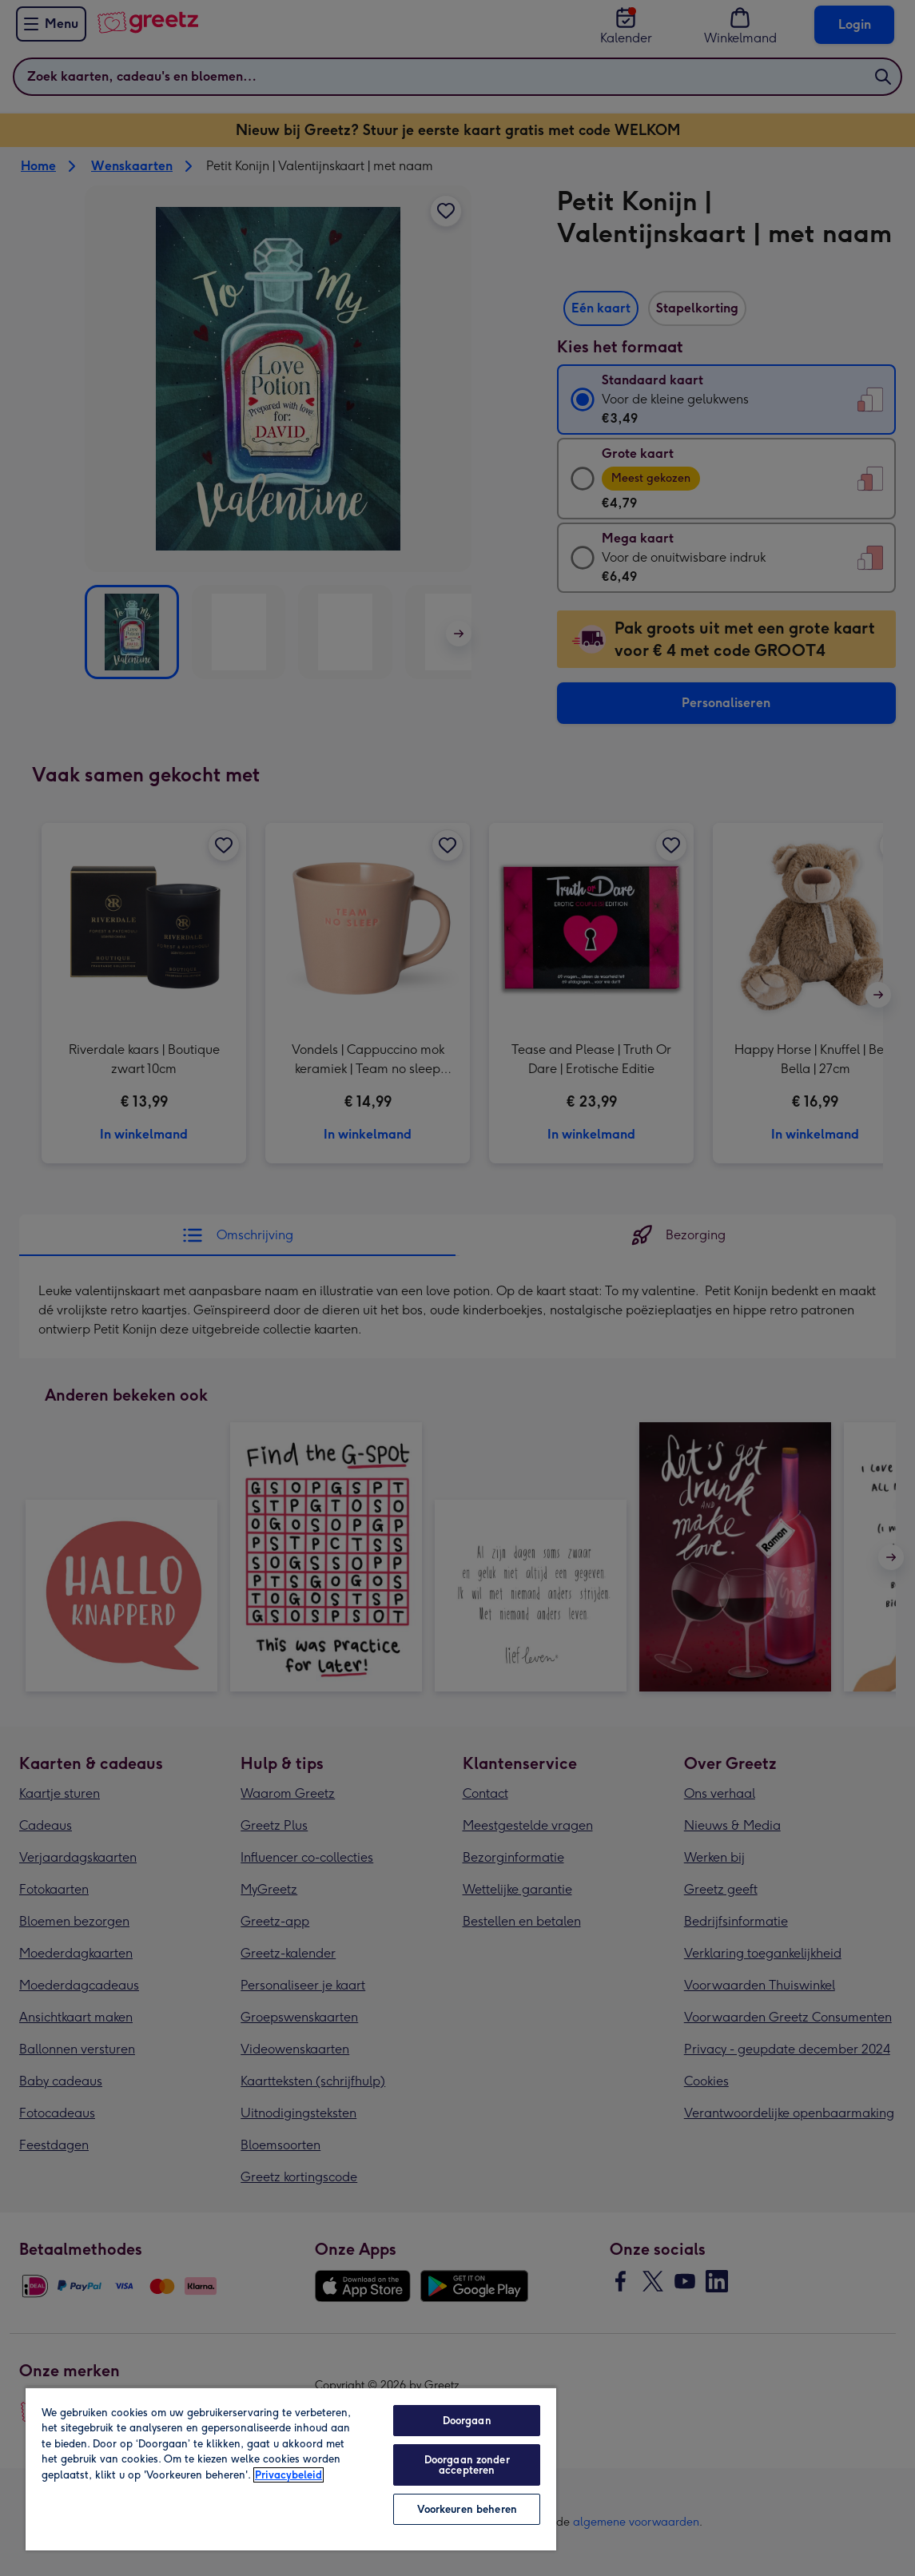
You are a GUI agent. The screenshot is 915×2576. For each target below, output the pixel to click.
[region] (291, 2468)
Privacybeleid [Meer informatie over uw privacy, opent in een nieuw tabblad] (288, 2475)
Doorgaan (467, 2421)
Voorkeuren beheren (467, 2509)
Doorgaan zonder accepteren (467, 2465)
